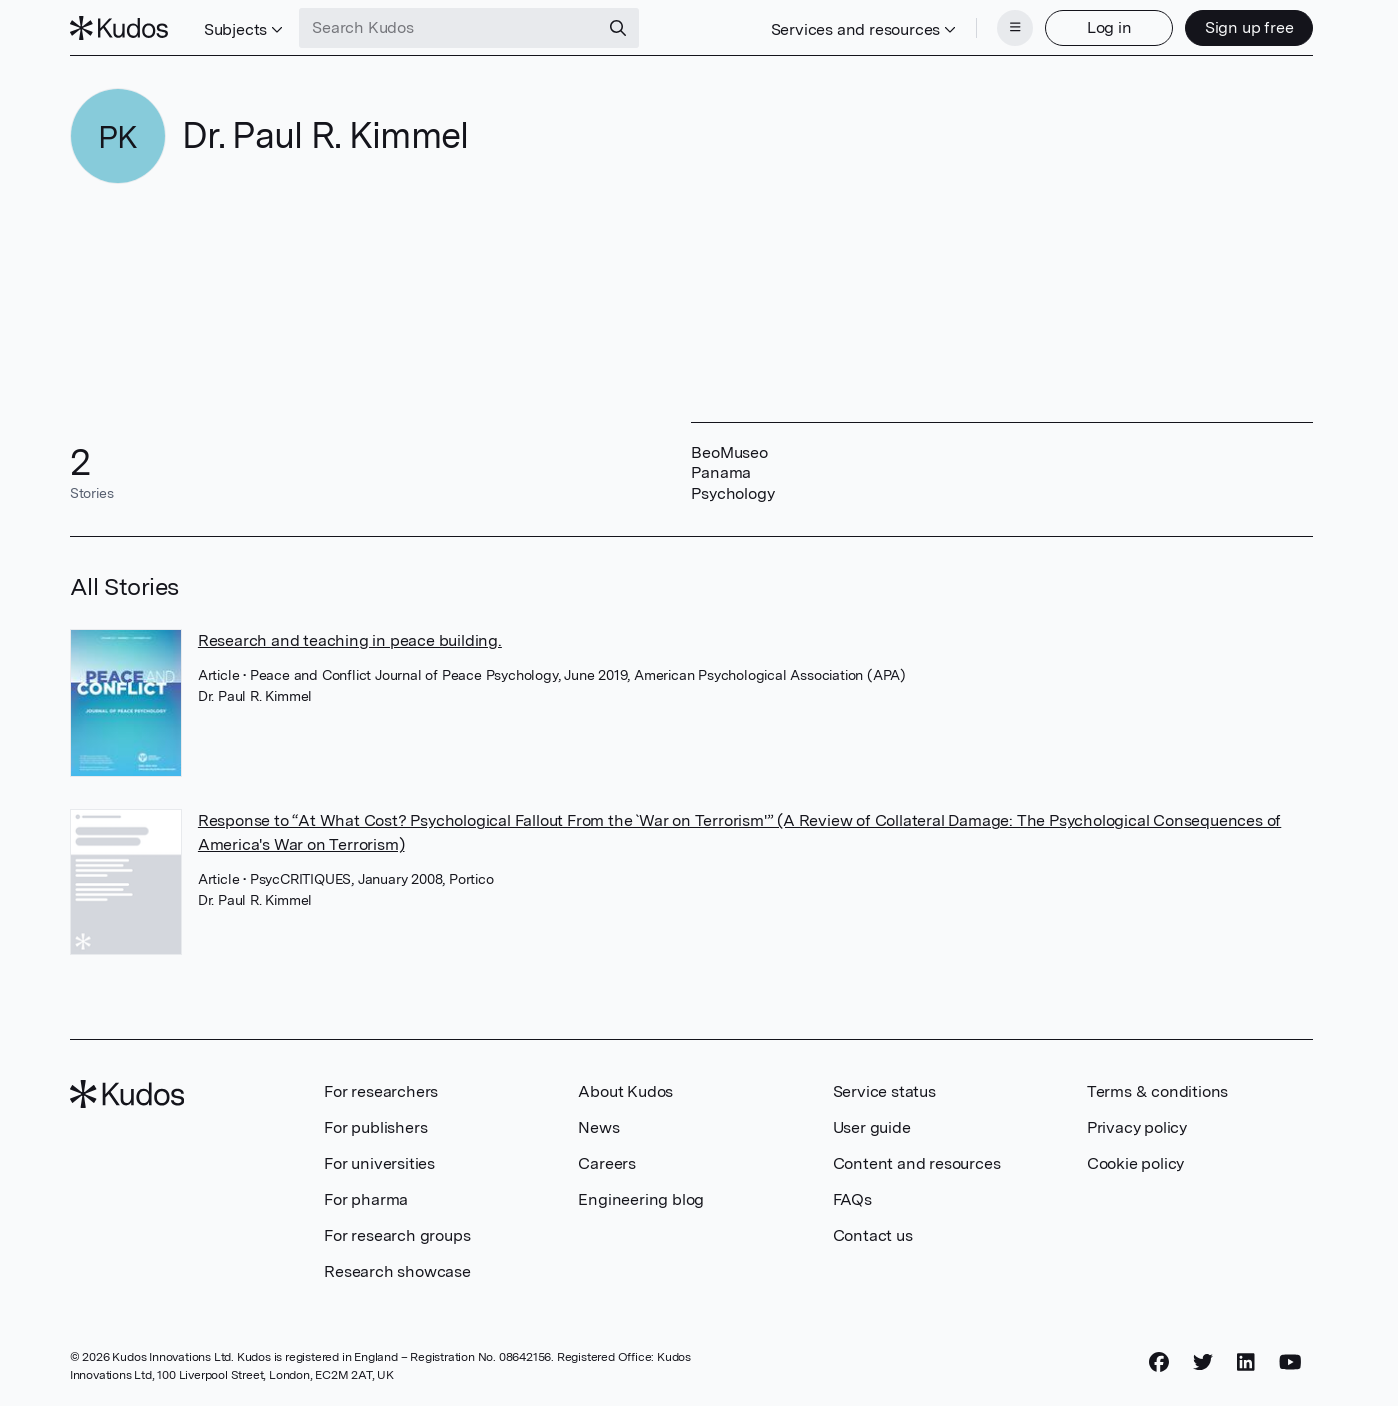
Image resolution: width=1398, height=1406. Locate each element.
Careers (607, 1163)
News (598, 1127)
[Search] (618, 28)
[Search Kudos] (449, 28)
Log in (1109, 27)
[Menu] (1015, 28)
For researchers (381, 1091)
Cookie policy (1135, 1163)
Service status (884, 1091)
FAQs (852, 1199)
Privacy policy (1137, 1127)
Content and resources (917, 1163)
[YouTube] (1290, 1363)
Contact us (873, 1235)
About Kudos (625, 1091)
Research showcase (397, 1271)
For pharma (366, 1199)
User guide (872, 1127)
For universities (379, 1163)
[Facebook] (1159, 1363)
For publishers (375, 1127)
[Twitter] (1203, 1363)
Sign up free (1249, 27)
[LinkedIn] (1246, 1363)
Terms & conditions (1157, 1091)
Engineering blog (641, 1199)
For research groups (397, 1235)
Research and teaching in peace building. (350, 640)
